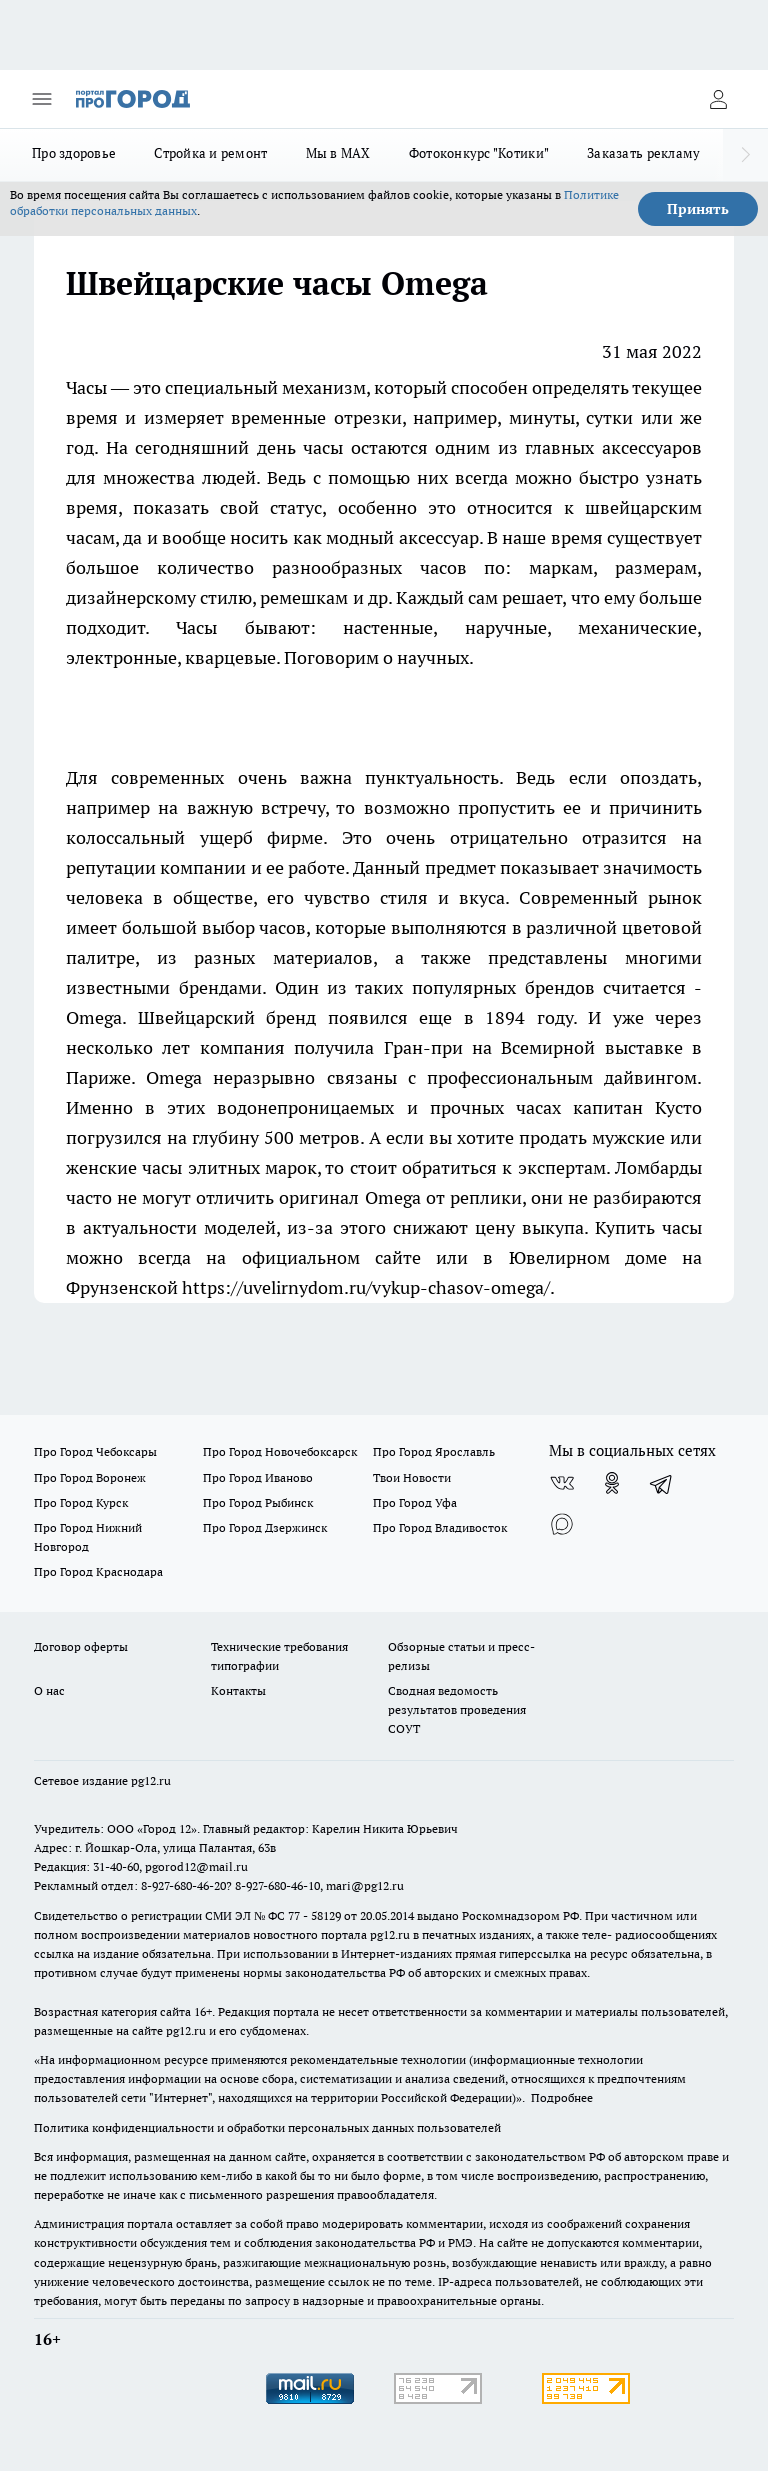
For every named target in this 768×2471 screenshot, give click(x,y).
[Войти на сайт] (718, 99)
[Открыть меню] (42, 99)
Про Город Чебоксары (95, 1451)
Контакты (238, 1690)
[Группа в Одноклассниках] (612, 1483)
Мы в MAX (338, 153)
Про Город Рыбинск (258, 1502)
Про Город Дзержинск (265, 1527)
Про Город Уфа (415, 1502)
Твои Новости (412, 1477)
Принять (698, 209)
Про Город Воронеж (90, 1477)
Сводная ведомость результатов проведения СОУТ (457, 1709)
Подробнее (562, 2097)
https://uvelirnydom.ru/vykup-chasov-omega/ (366, 1287)
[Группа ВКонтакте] (562, 1483)
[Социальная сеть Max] (562, 1523)
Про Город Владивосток (440, 1527)
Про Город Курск (81, 1502)
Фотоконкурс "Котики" (479, 153)
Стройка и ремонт (210, 153)
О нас (49, 1690)
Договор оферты (81, 1646)
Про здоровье (74, 153)
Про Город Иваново (258, 1477)
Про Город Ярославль (434, 1451)
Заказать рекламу (643, 153)
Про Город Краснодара (98, 1571)
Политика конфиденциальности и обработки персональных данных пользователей (267, 2127)
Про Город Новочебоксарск (280, 1451)
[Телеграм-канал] (662, 1483)
